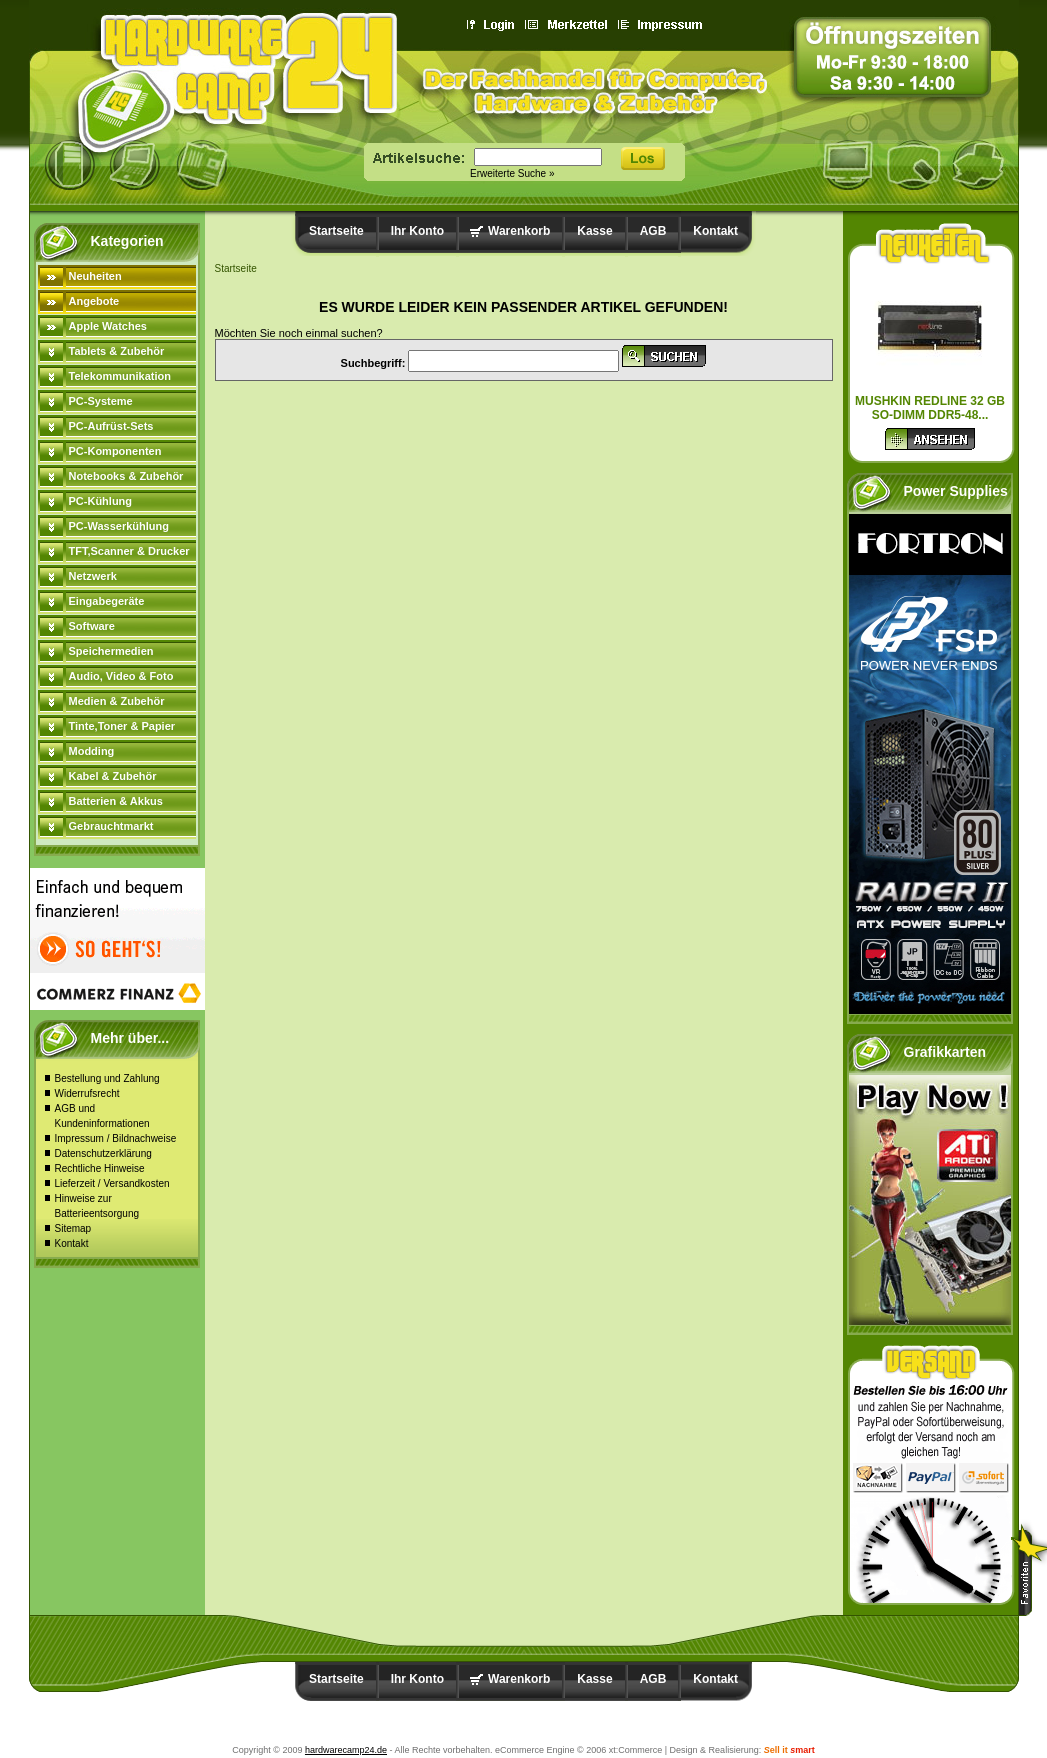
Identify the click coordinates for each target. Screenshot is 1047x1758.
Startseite (336, 231)
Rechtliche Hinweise (100, 1168)
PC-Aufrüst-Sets (111, 426)
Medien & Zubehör (117, 701)
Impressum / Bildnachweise (116, 1138)
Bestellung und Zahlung (107, 1078)
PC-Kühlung (101, 501)
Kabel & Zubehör (113, 776)
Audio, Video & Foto (121, 676)
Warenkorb (519, 231)
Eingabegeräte (107, 601)
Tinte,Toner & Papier (122, 726)
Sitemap (73, 1228)
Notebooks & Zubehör (126, 476)
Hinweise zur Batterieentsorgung (97, 1206)
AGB (653, 231)
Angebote (94, 301)
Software (92, 626)
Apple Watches (108, 326)
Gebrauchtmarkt (111, 826)
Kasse (594, 231)
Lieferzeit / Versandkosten (112, 1183)
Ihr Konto (417, 231)
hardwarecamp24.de (346, 1750)
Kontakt (72, 1243)
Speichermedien (111, 651)
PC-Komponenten (115, 451)
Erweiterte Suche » (512, 173)
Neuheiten (95, 276)
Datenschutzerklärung (103, 1153)
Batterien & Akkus (116, 801)
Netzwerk (93, 576)
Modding (92, 751)
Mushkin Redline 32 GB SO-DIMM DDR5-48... (930, 408)
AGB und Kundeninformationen (102, 1116)
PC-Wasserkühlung (119, 526)
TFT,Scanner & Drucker (129, 551)
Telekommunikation (120, 376)
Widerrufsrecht (87, 1093)
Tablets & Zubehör (117, 351)
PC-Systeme (101, 401)
